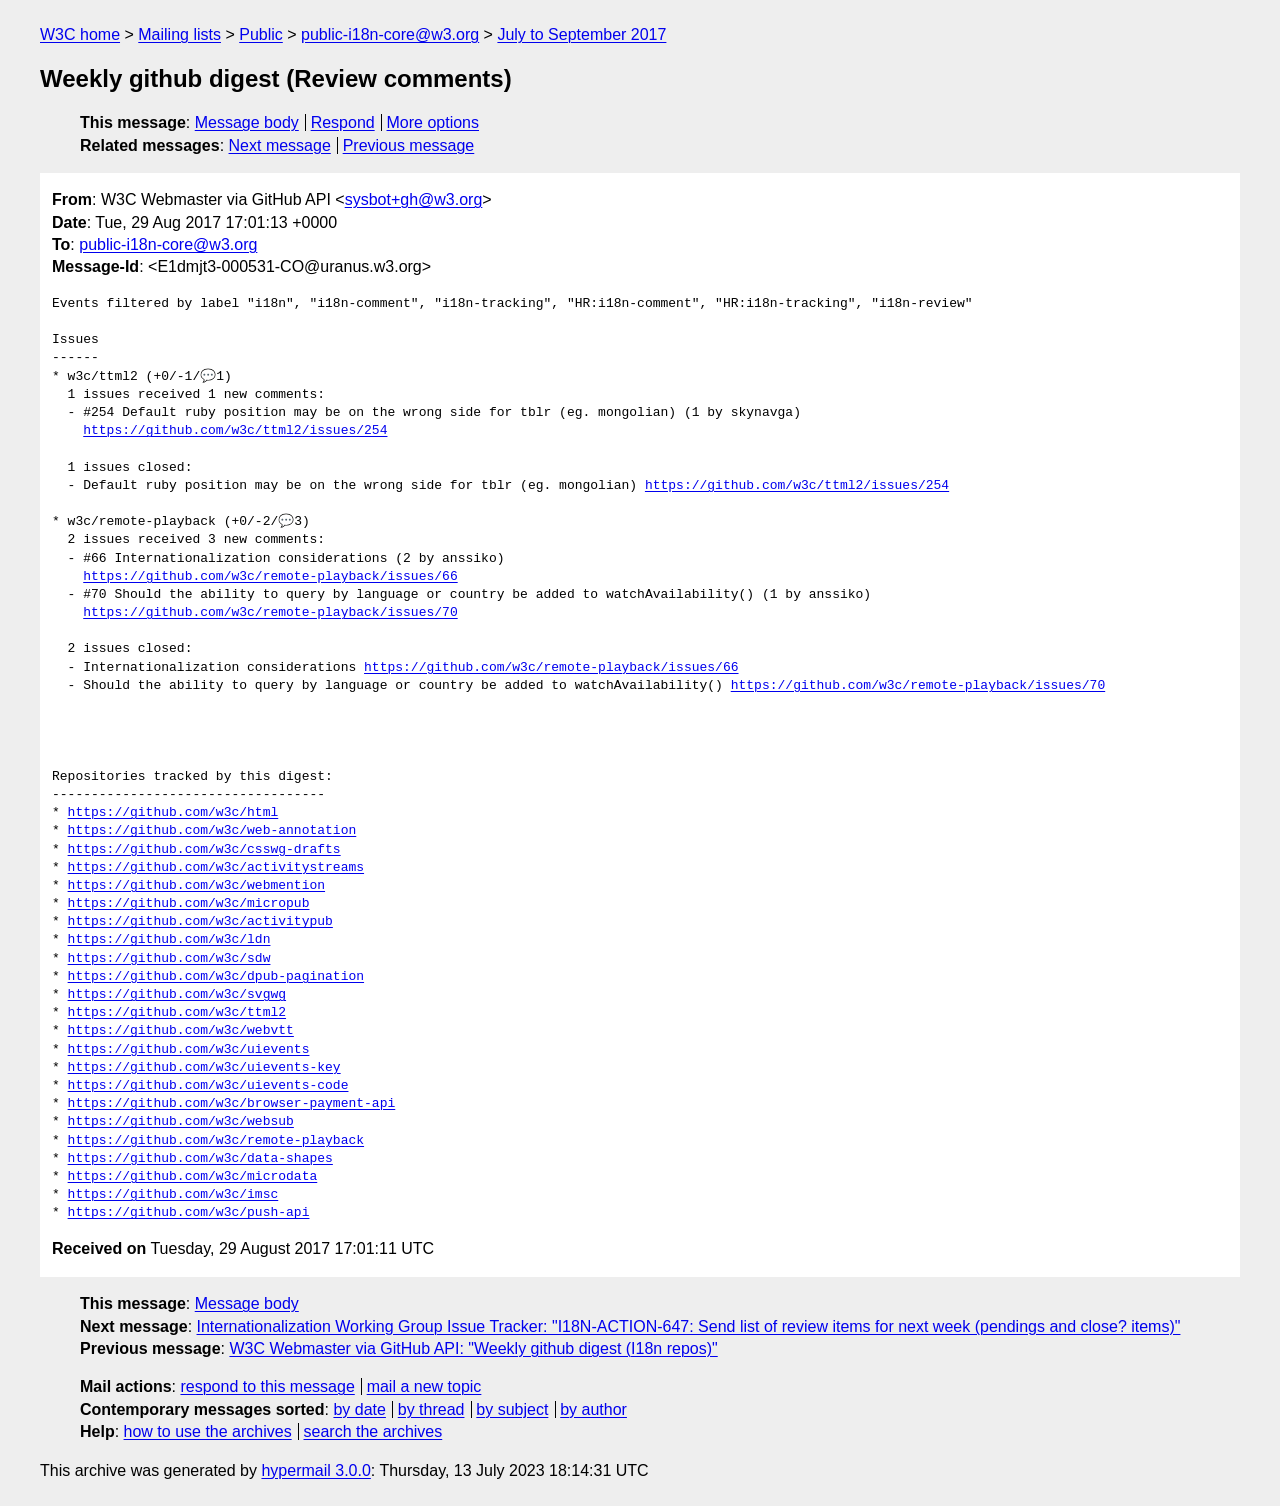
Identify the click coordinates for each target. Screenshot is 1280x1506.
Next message (280, 145)
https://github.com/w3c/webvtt (181, 1031)
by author (593, 1409)
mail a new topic (424, 1386)
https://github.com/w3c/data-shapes (200, 1159)
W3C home (80, 34)
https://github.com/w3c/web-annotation (212, 831)
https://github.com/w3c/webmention (196, 886)
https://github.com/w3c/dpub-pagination (216, 977)
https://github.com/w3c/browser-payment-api (232, 1104)
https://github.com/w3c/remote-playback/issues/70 (270, 613)
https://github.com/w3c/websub (181, 1122)
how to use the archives (208, 1431)
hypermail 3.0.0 (315, 1470)
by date (359, 1409)
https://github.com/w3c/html (173, 813)
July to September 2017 (581, 34)
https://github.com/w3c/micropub (189, 904)
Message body (247, 122)
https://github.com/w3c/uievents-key (204, 1068)
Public (261, 34)
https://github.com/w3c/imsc (173, 1195)
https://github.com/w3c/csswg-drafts (204, 850)
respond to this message (267, 1386)
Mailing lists (179, 34)
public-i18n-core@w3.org (390, 34)
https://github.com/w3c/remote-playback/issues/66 (270, 577)
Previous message (409, 145)
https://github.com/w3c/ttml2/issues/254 (235, 431)
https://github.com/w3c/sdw (169, 959)
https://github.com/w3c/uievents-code (208, 1086)
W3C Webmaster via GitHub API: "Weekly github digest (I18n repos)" (473, 1348)
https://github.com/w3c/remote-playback (216, 1141)
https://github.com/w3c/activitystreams (216, 868)
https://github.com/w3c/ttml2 (177, 1013)
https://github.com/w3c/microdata (193, 1177)
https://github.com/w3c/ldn (169, 940)
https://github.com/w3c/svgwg (177, 995)
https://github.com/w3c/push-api (189, 1213)
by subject (512, 1409)
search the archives (373, 1431)
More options (433, 122)
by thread (431, 1409)
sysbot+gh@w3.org (414, 199)
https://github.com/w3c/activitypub (200, 922)
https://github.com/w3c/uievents (189, 1050)
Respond (343, 122)
